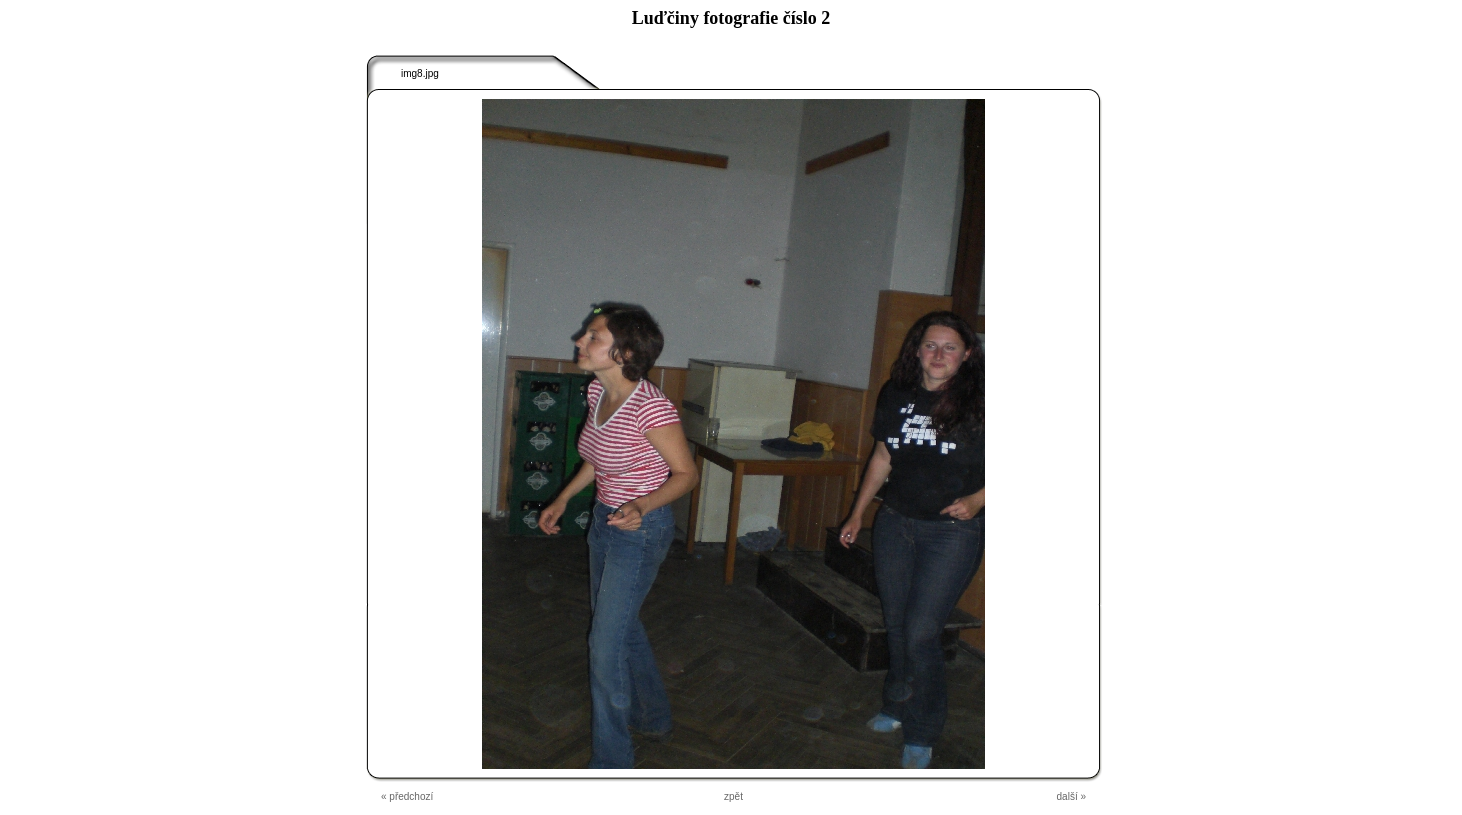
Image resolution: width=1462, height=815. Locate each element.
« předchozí (407, 796)
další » (1071, 796)
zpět (733, 796)
